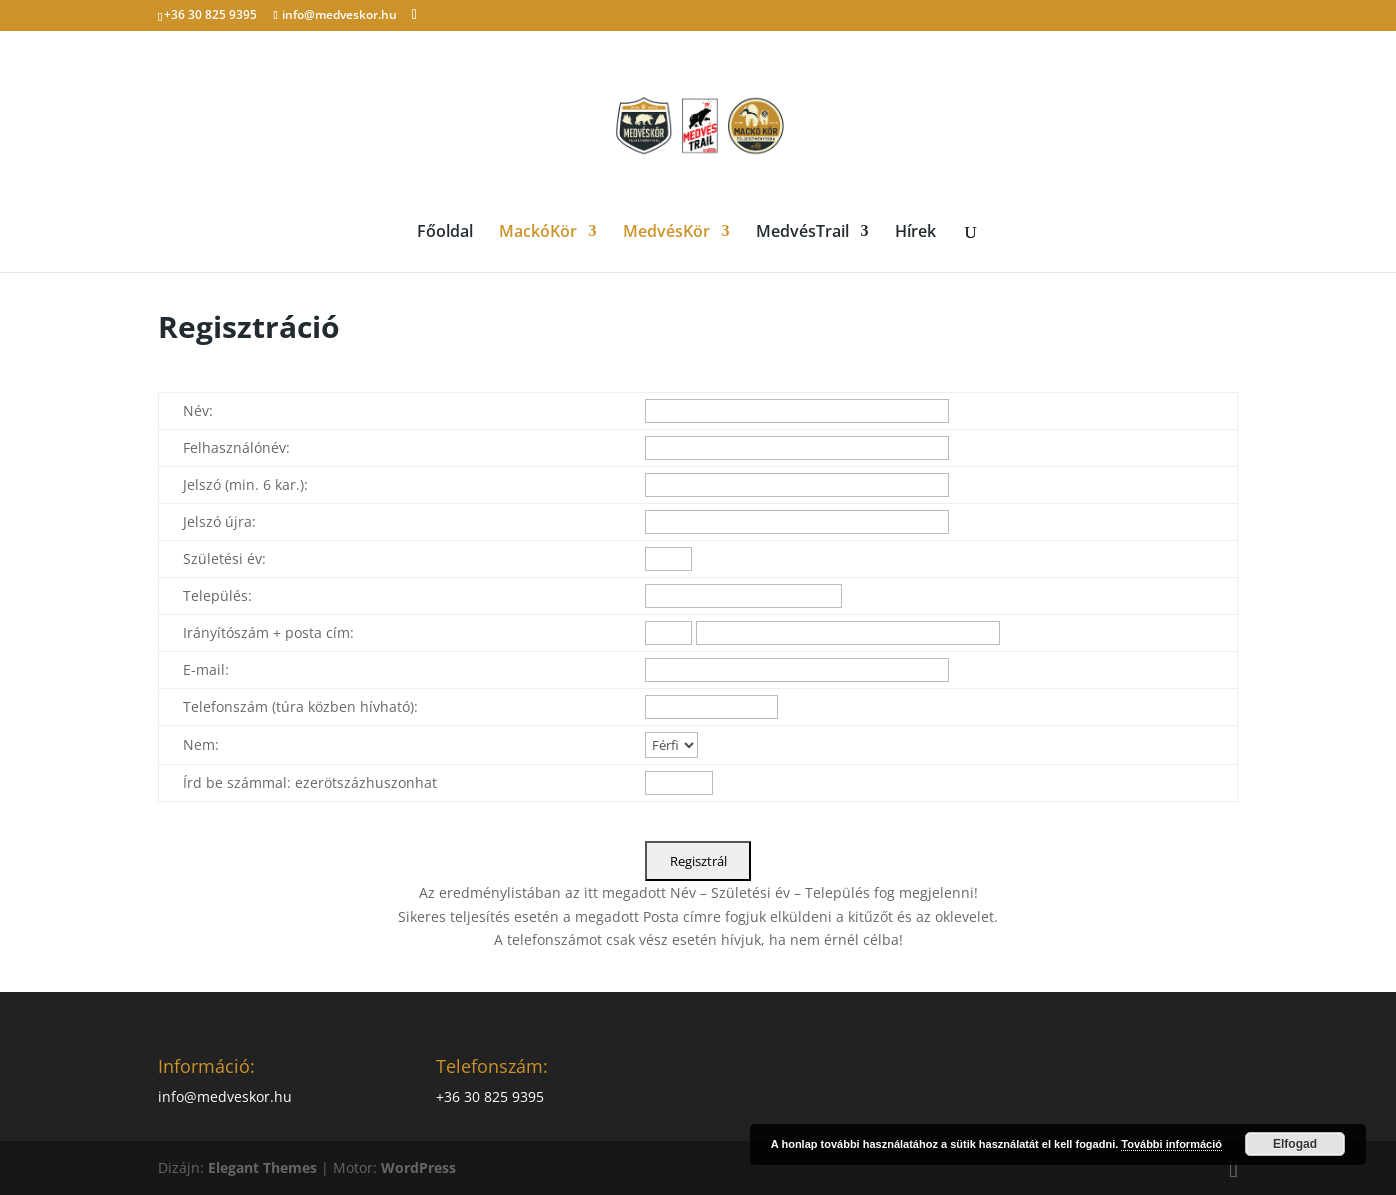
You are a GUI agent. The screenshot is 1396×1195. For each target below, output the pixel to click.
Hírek (915, 233)
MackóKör (538, 233)
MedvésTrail (802, 233)
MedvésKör (666, 233)
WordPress (418, 1167)
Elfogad (1295, 1144)
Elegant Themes (262, 1167)
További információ (1171, 1144)
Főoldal (445, 233)
